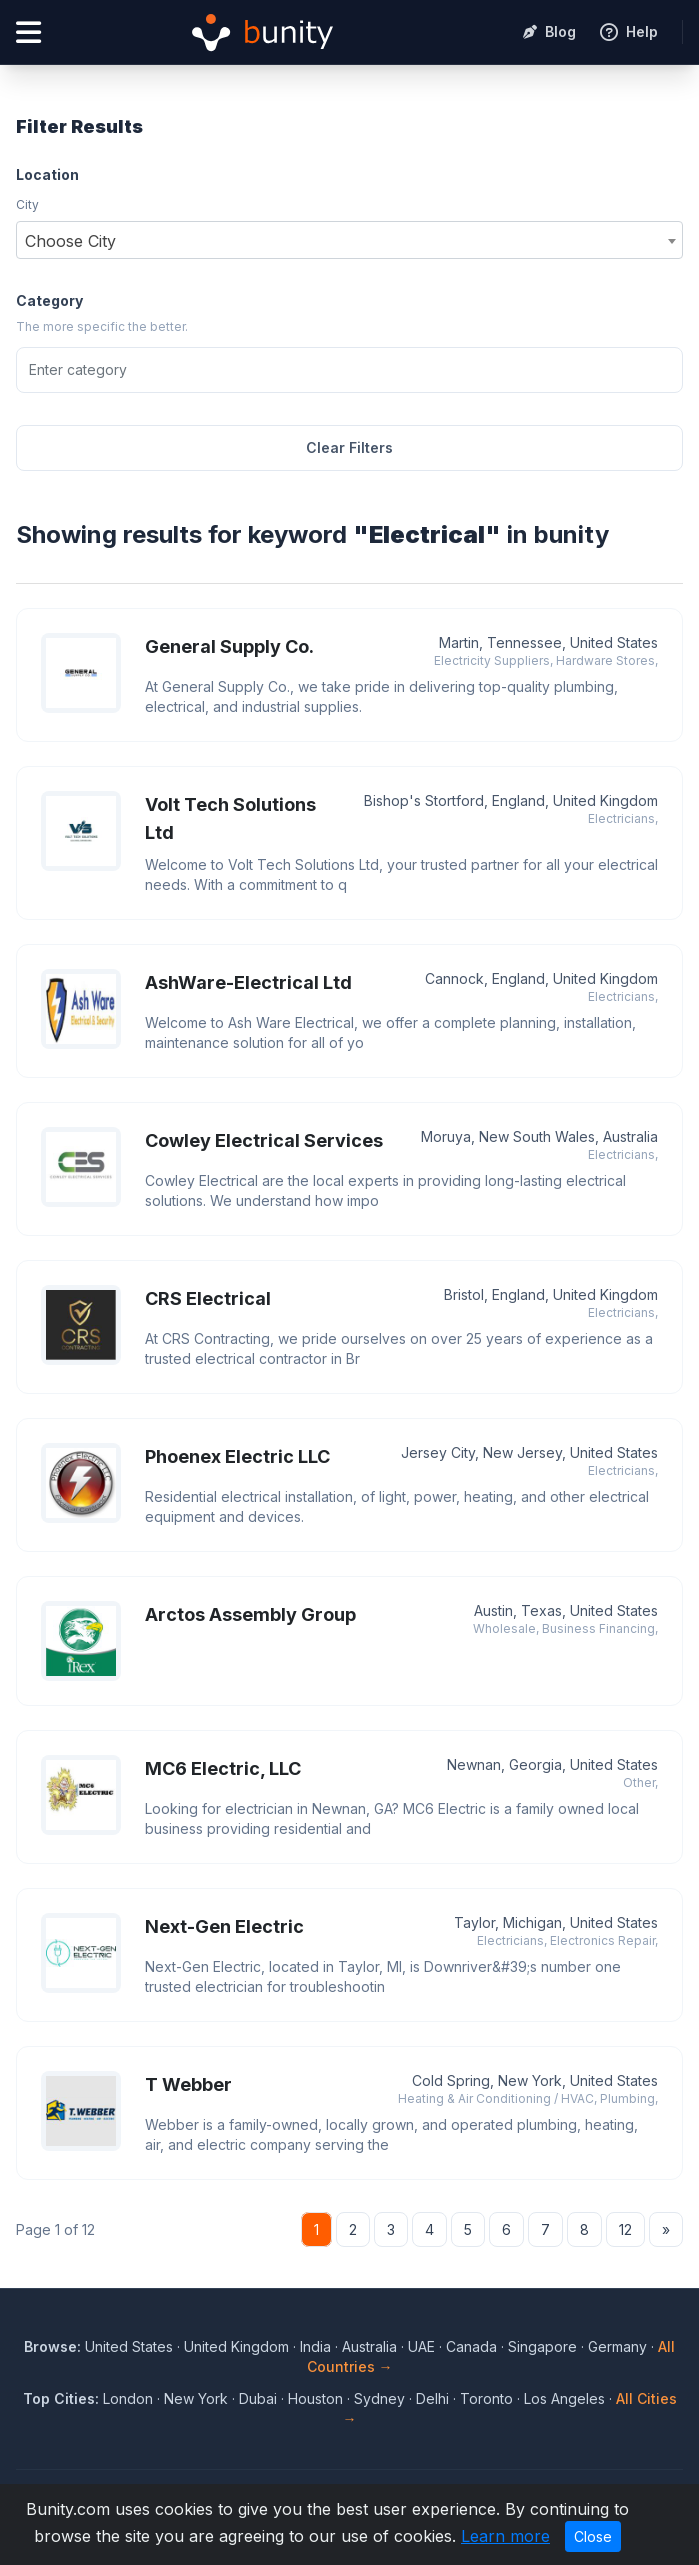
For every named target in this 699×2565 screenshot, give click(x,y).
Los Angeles (564, 2398)
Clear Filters (349, 447)
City (27, 204)
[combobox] (349, 240)
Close (593, 2536)
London (128, 2398)
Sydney (379, 2398)
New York (196, 2398)
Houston (315, 2398)
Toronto (486, 2398)
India (315, 2346)
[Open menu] (28, 32)
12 (625, 2229)
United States (129, 2346)
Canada (471, 2346)
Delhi (432, 2398)
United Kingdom (236, 2346)
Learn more (505, 2536)
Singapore (542, 2346)
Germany (617, 2346)
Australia (369, 2346)
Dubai (258, 2398)
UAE (421, 2346)
